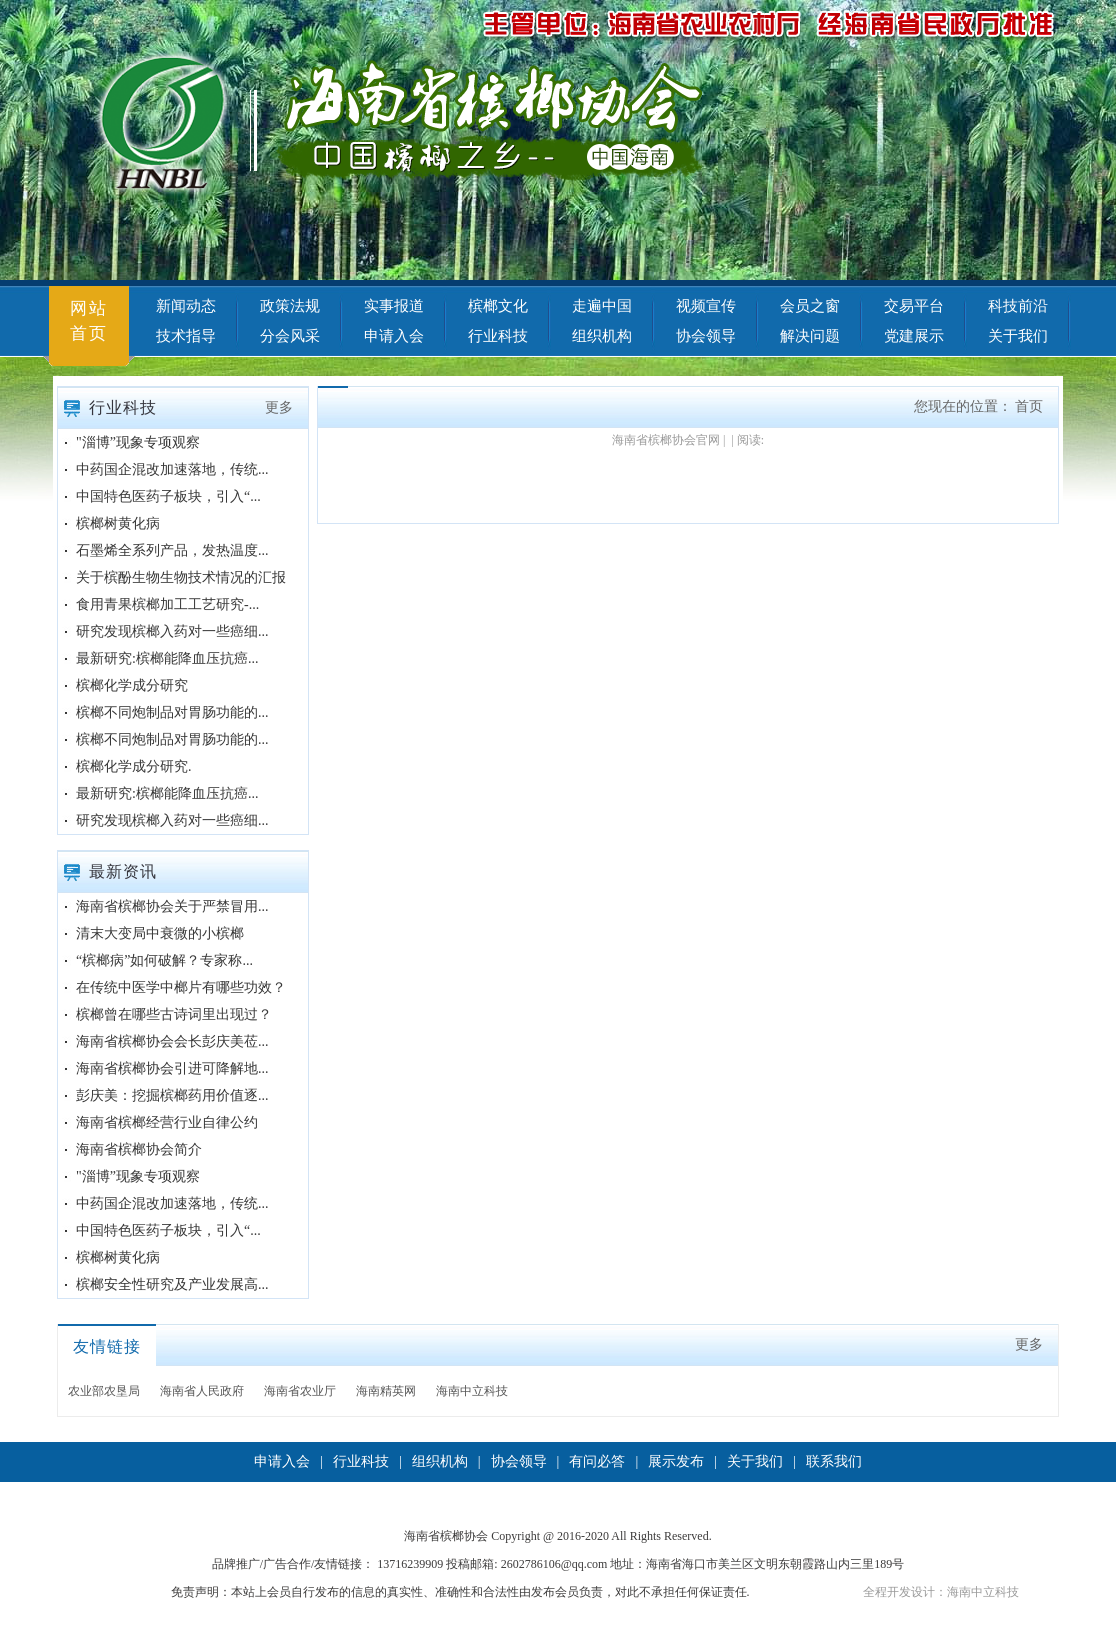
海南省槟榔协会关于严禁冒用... (172, 906)
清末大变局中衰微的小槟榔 (160, 933)
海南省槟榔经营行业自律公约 (167, 1122)
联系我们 (834, 1461)
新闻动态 (186, 306)
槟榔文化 (498, 306)
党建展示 (914, 336)
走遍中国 (602, 306)
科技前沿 (1018, 306)
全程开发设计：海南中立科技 (941, 1592)
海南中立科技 (472, 1391)
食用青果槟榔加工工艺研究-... (167, 604)
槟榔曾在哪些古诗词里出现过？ (174, 1014)
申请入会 (394, 336)
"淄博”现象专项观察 (138, 442)
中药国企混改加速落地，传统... (172, 469)
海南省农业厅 (300, 1391)
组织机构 (602, 336)
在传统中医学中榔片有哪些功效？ (181, 987)
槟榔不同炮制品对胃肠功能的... (172, 712)
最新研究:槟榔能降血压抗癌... (167, 658)
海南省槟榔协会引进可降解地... (172, 1068)
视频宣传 (706, 306)
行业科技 (498, 336)
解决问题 (810, 336)
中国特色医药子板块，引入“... (168, 496)
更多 (279, 407)
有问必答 (597, 1461)
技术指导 (186, 336)
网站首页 (89, 321)
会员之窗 (810, 306)
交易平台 (914, 306)
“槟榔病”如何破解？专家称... (164, 960)
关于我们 (1018, 336)
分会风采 (290, 336)
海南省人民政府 (202, 1391)
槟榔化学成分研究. (134, 766)
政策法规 (290, 306)
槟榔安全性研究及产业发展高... (172, 1284)
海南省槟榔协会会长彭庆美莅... (172, 1041)
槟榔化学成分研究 (132, 685)
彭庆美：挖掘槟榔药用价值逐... (172, 1095)
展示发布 (676, 1461)
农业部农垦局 (104, 1391)
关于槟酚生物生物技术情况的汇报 (181, 577)
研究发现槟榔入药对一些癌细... (172, 631)
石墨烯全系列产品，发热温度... (172, 550)
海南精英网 (386, 1391)
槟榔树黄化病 (118, 523)
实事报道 (394, 306)
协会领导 (706, 336)
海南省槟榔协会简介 (139, 1149)
